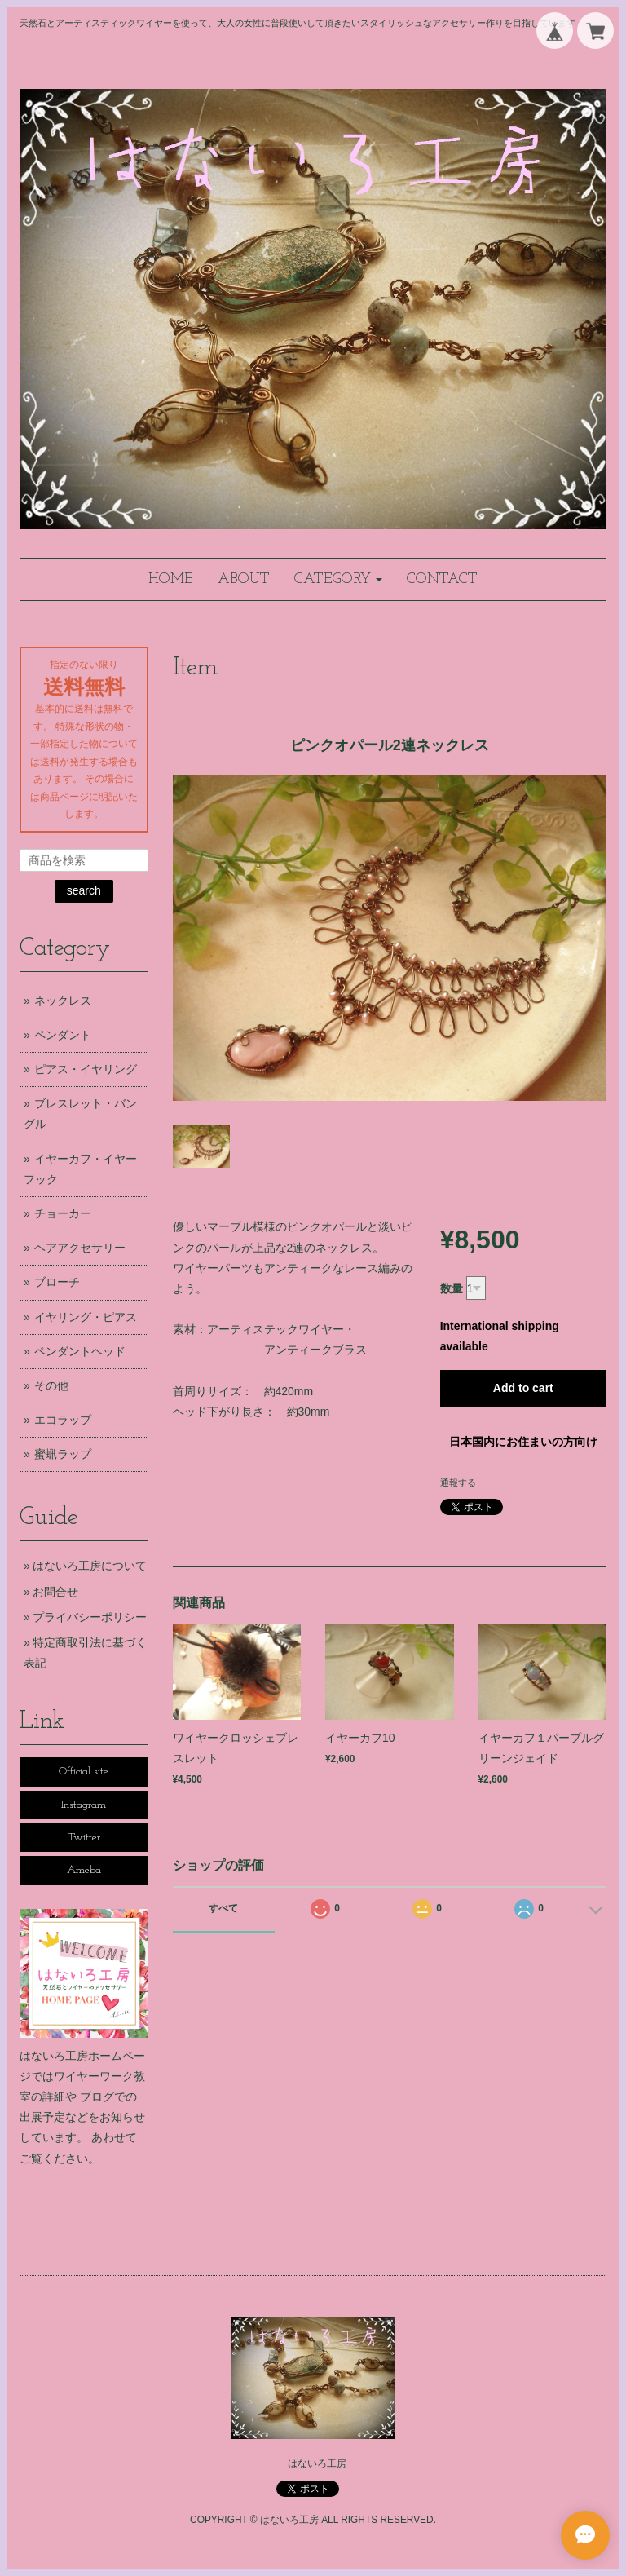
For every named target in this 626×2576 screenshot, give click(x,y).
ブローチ (57, 1281)
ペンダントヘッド (80, 1351)
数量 (451, 1288)
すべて (223, 1908)
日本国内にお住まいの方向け (523, 1441)
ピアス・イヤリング (85, 1069)
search (84, 890)
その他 (51, 1385)
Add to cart (523, 1387)
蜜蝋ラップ (62, 1453)
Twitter (84, 1837)
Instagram (83, 1805)
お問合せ (55, 1591)
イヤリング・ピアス (85, 1316)
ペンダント (62, 1034)
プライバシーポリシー (90, 1617)
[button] (338, 579)
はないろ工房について (90, 1565)
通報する (458, 1482)
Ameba (84, 1870)
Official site (83, 1771)
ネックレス (62, 1000)
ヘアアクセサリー (80, 1247)
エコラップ (62, 1419)
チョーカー (62, 1213)
